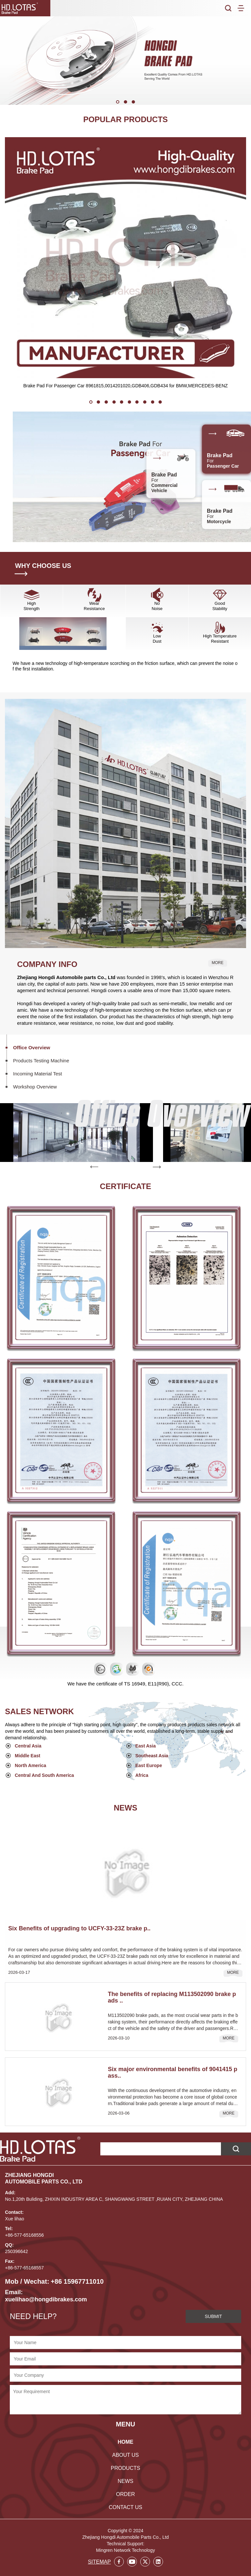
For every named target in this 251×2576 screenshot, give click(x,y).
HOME (125, 2433)
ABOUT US (125, 2446)
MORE (218, 962)
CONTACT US (125, 2499)
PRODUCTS (125, 2459)
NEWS (125, 2472)
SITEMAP (99, 2553)
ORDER (125, 2485)
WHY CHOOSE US (43, 565)
